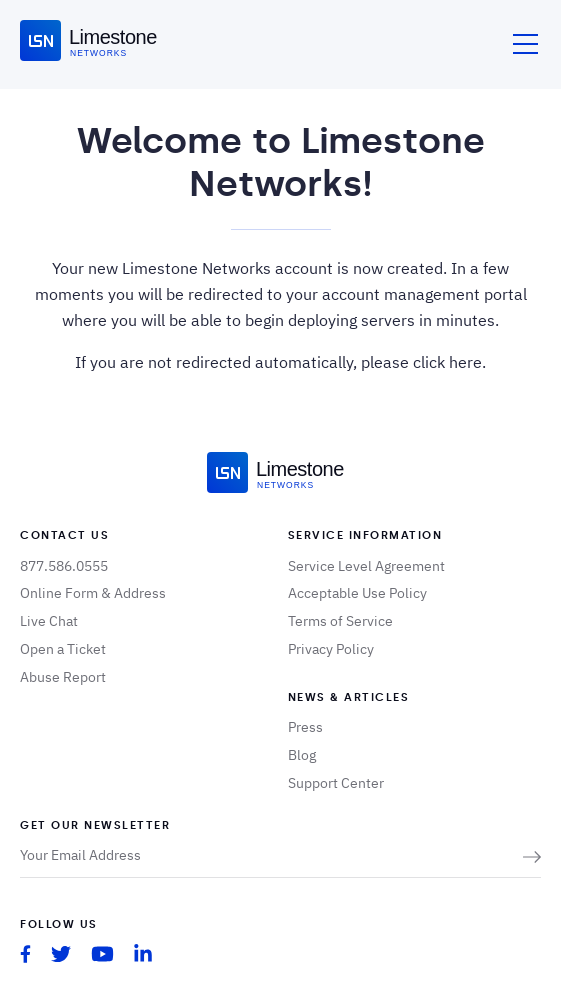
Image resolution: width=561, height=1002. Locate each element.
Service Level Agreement (366, 566)
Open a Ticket (63, 649)
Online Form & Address (93, 593)
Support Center (336, 783)
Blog (302, 755)
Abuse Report (63, 677)
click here (447, 362)
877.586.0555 (64, 566)
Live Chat (49, 621)
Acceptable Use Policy (357, 593)
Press (305, 727)
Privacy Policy (331, 649)
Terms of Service (340, 621)
